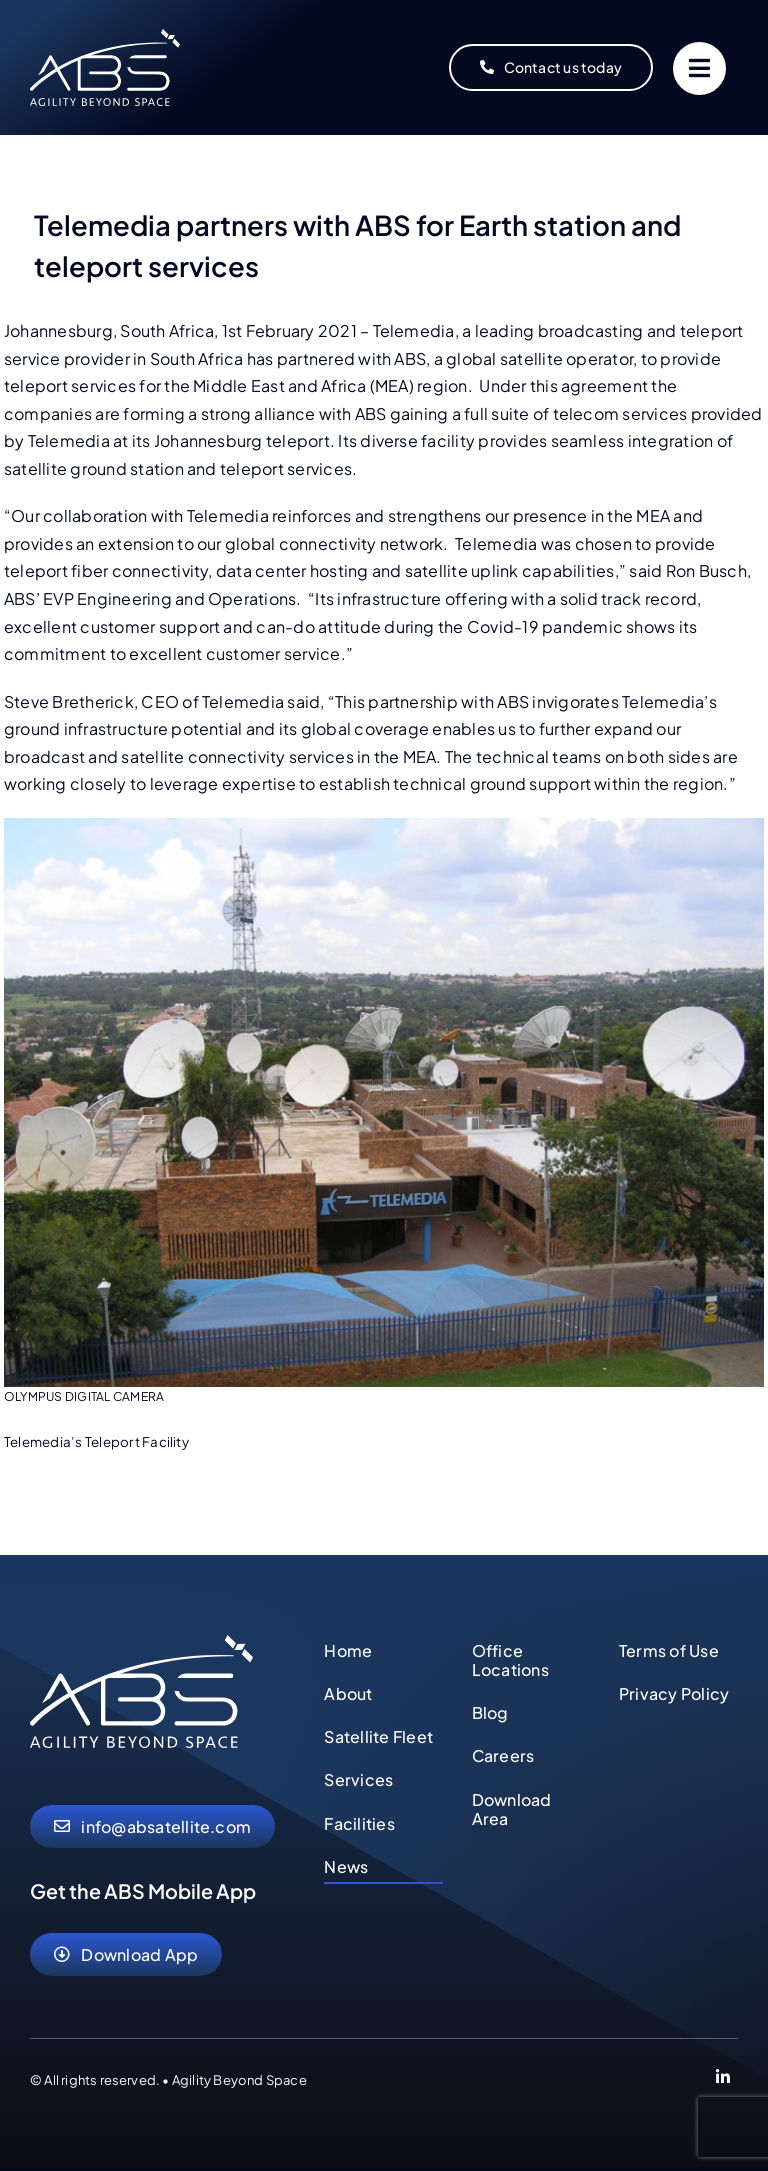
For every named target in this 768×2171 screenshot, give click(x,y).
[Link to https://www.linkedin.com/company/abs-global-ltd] (723, 2080)
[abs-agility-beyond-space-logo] (105, 36)
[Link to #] (699, 68)
